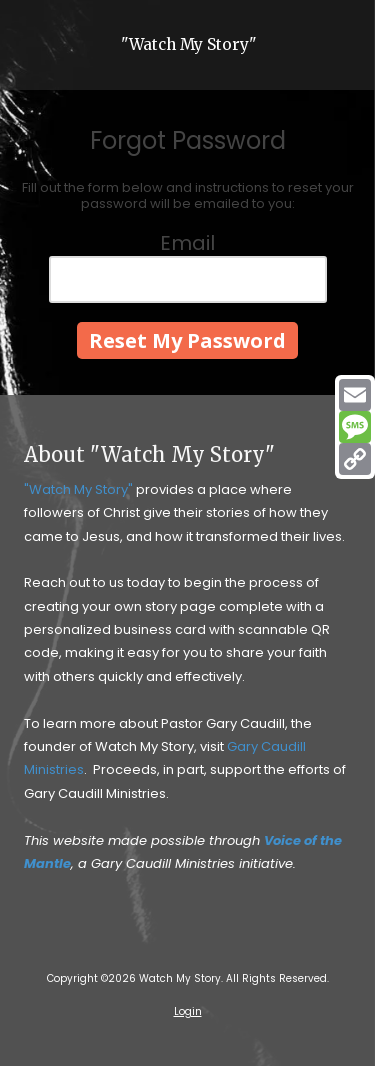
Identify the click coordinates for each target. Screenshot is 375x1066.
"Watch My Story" (189, 44)
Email (187, 243)
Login (188, 1011)
